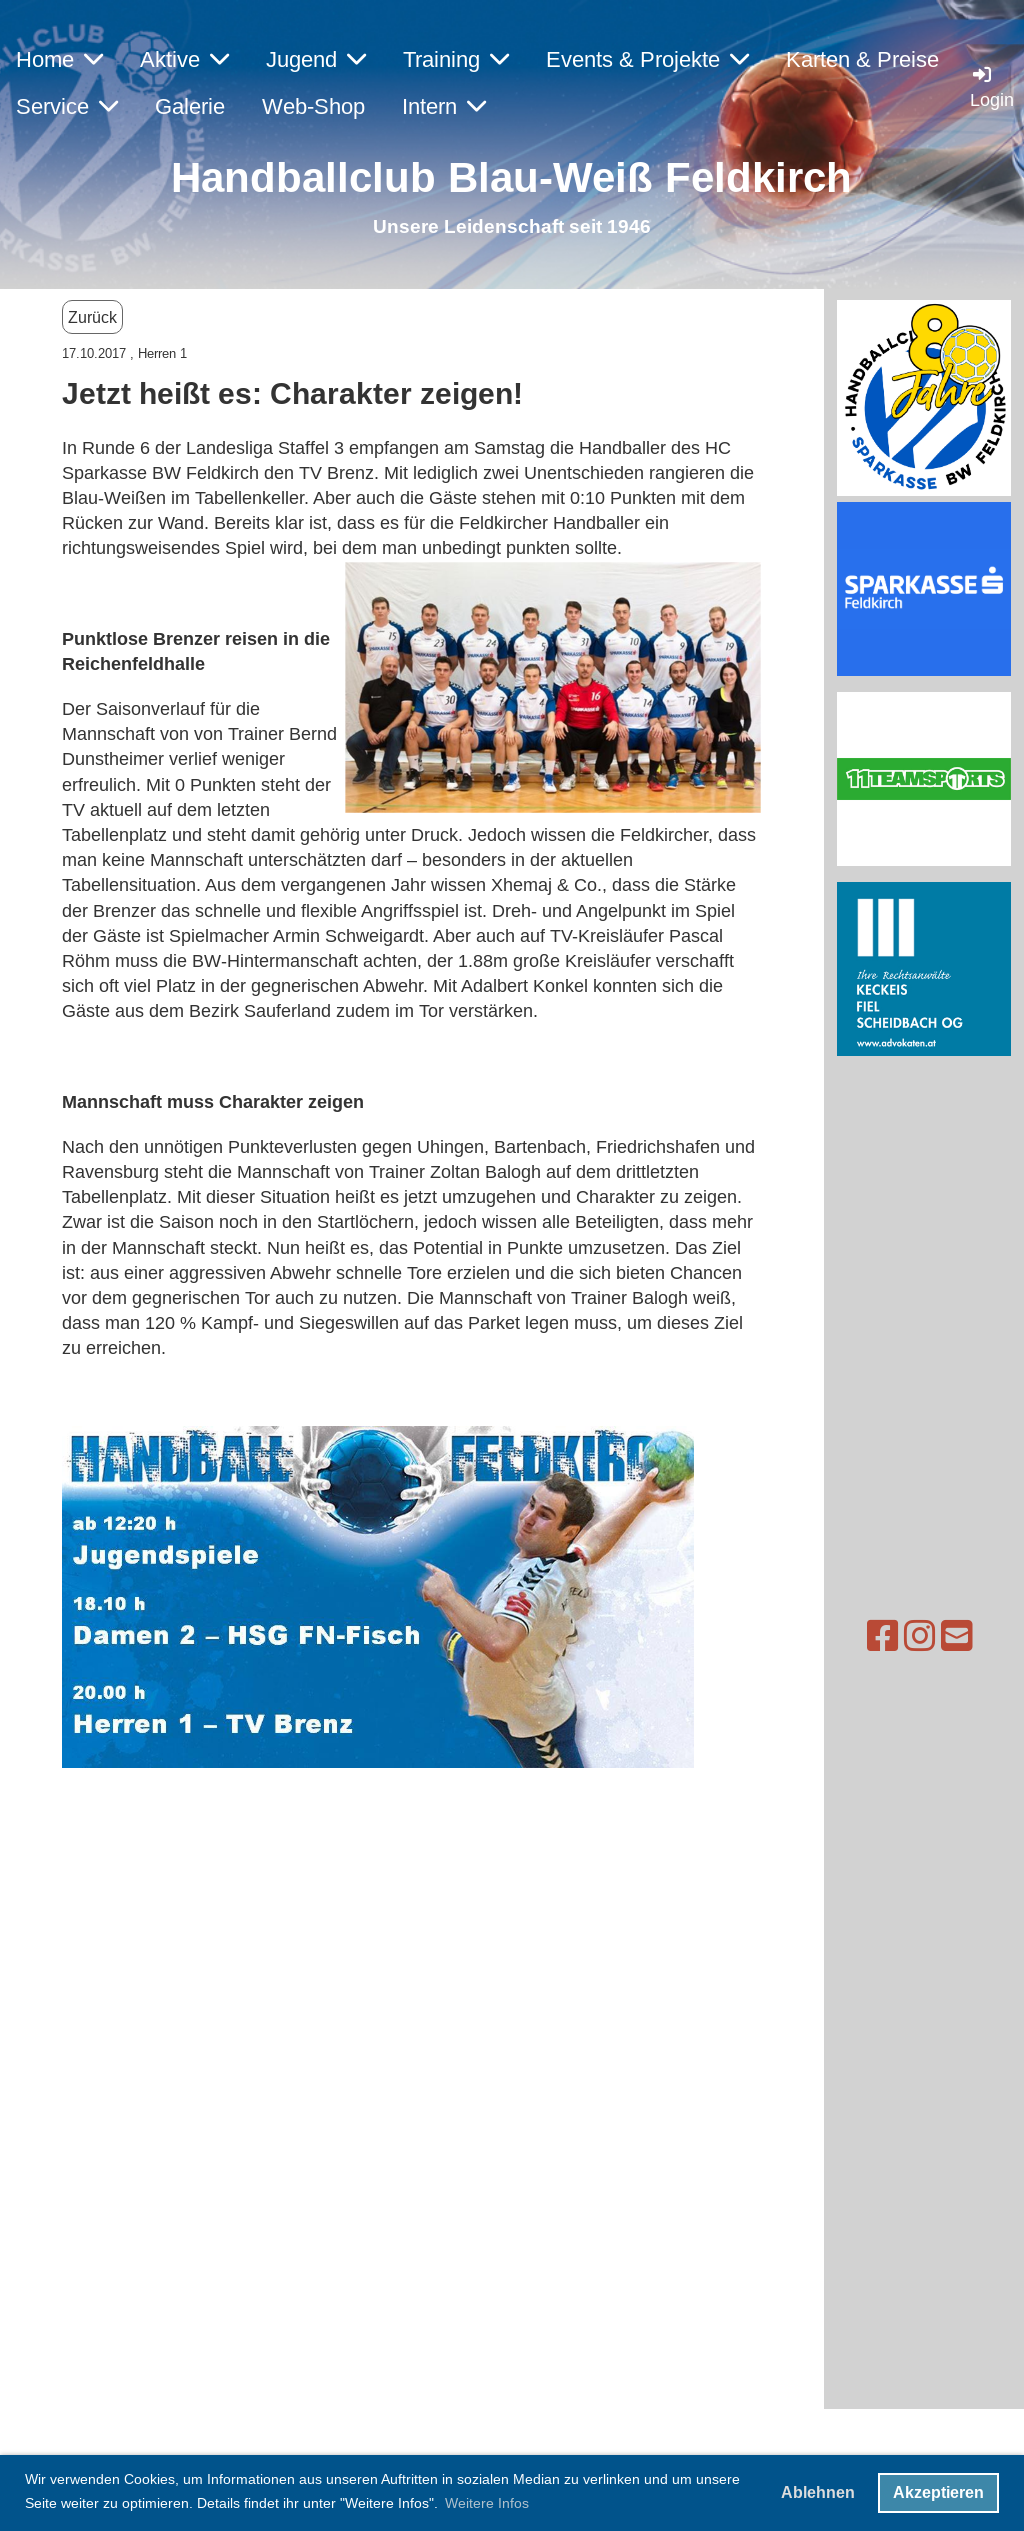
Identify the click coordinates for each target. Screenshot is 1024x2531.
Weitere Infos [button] (487, 2503)
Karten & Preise (862, 59)
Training (456, 59)
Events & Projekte (647, 59)
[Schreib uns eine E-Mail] (896, 1636)
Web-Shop (313, 106)
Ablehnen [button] (818, 2492)
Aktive (184, 59)
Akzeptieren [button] (938, 2492)
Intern (444, 106)
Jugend (316, 59)
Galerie (190, 106)
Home (59, 59)
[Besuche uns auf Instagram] (859, 1636)
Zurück (92, 317)
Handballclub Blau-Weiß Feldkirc (498, 177)
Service (67, 106)
